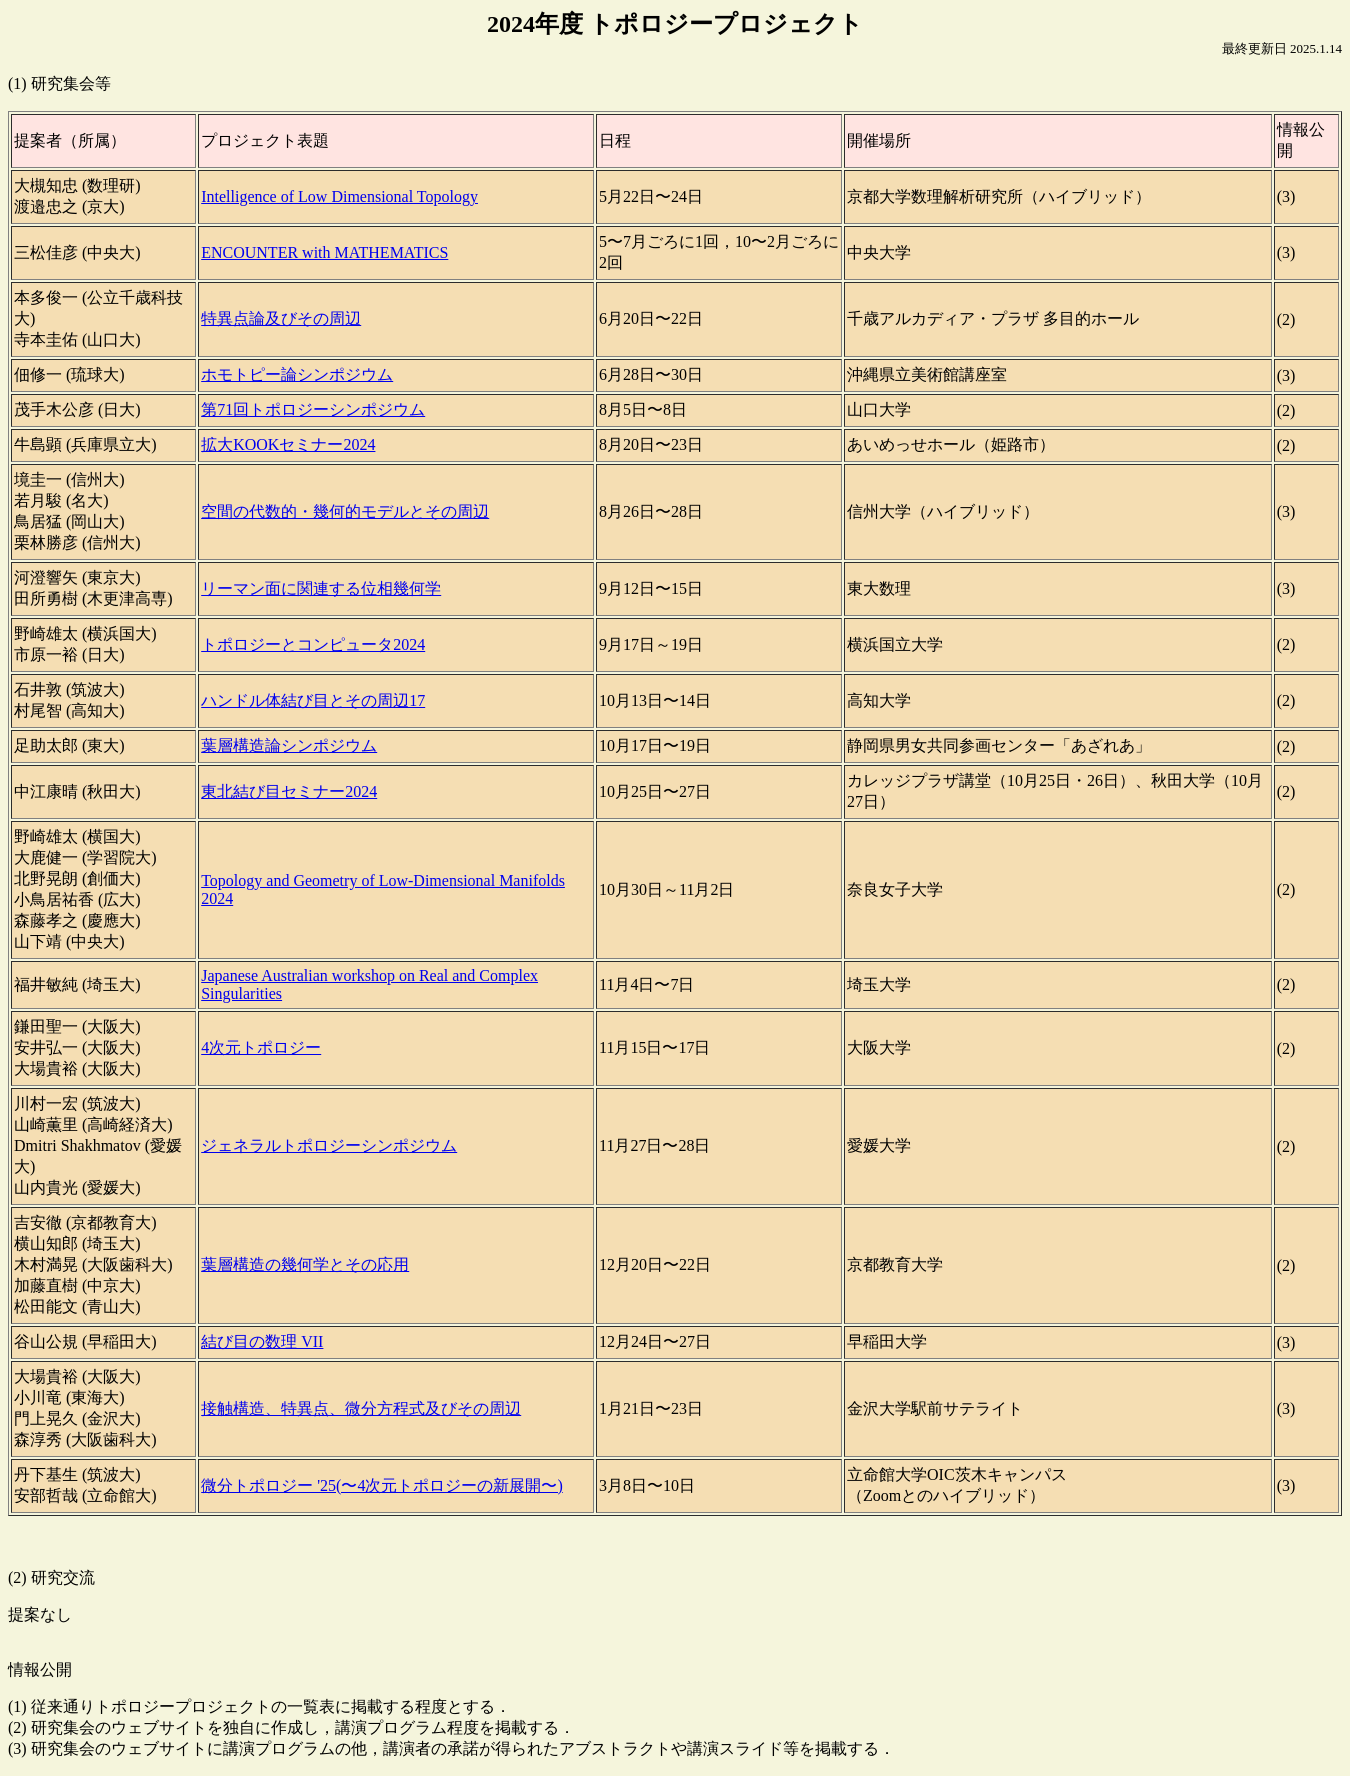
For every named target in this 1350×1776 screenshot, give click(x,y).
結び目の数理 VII (262, 1341)
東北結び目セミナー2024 (289, 791)
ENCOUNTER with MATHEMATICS (324, 252)
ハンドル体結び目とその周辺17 (313, 700)
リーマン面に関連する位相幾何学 (321, 588)
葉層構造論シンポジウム (289, 745)
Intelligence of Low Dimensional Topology (339, 196)
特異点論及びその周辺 (281, 318)
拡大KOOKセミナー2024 (288, 444)
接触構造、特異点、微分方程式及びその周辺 (361, 1408)
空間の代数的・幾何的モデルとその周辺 (345, 511)
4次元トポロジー (261, 1047)
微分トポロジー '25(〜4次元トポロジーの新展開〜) (382, 1485)
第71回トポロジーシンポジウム (313, 409)
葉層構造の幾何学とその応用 (305, 1264)
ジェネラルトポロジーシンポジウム (329, 1145)
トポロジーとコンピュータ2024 (313, 644)
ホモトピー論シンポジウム (297, 374)
